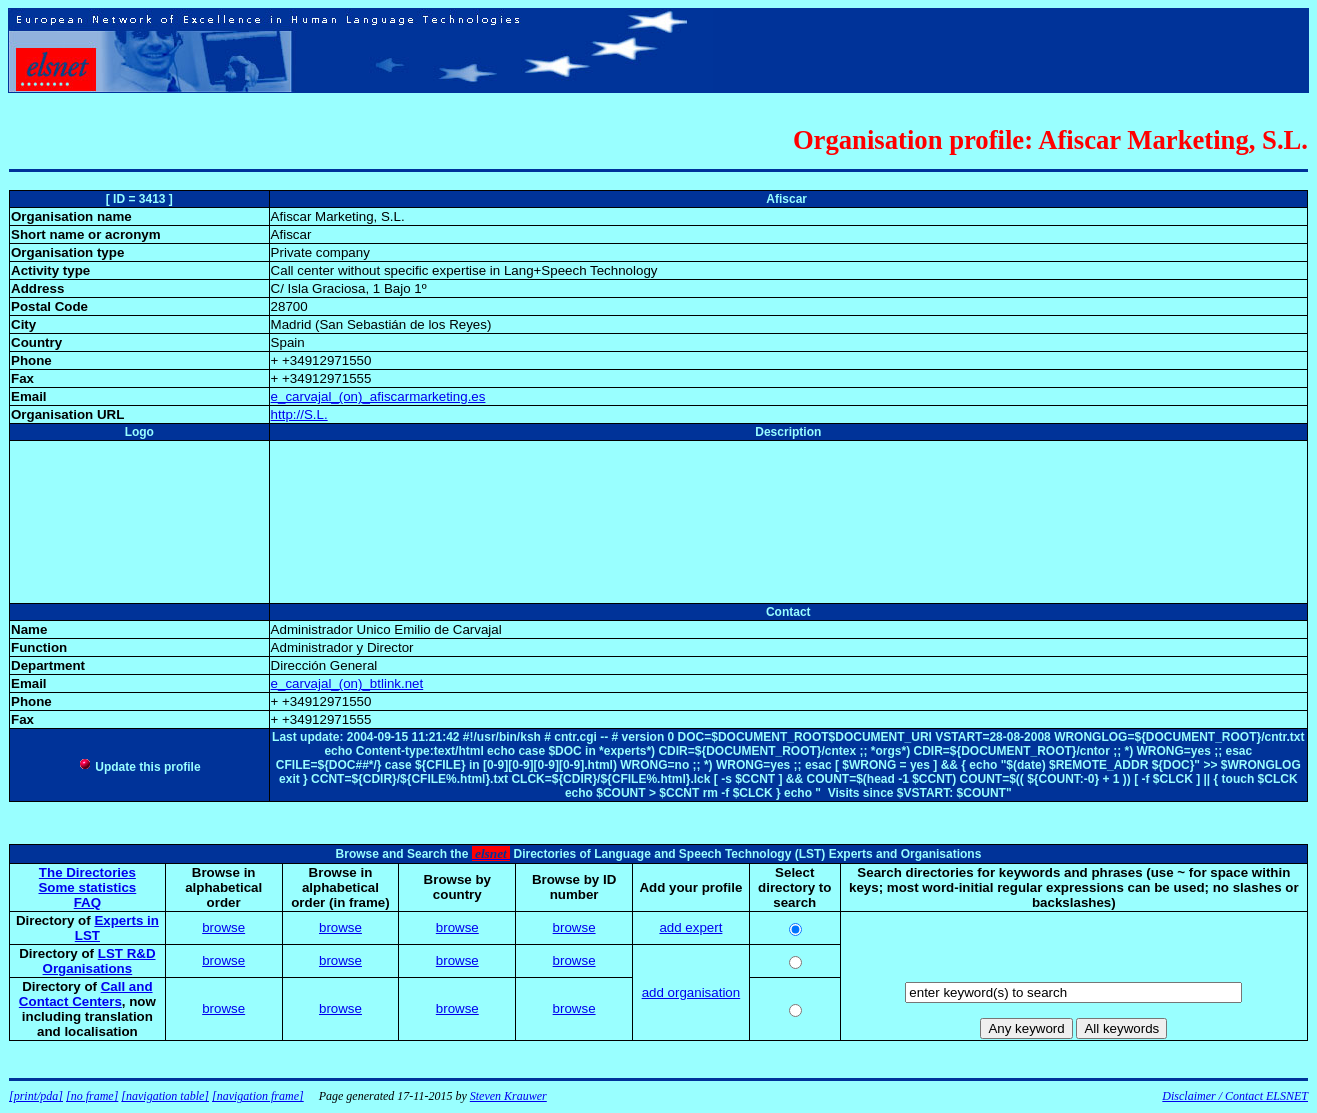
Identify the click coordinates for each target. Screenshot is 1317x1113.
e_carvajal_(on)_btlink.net (347, 683)
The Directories (87, 872)
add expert (690, 927)
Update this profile (139, 767)
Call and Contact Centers (86, 994)
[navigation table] (165, 1096)
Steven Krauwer (508, 1096)
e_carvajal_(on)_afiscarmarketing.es (378, 396)
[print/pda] (36, 1096)
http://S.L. (299, 414)
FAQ (87, 902)
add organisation (691, 992)
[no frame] (92, 1096)
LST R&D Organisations (99, 961)
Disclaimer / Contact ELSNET (1235, 1096)
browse (223, 927)
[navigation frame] (258, 1096)
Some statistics (87, 887)
